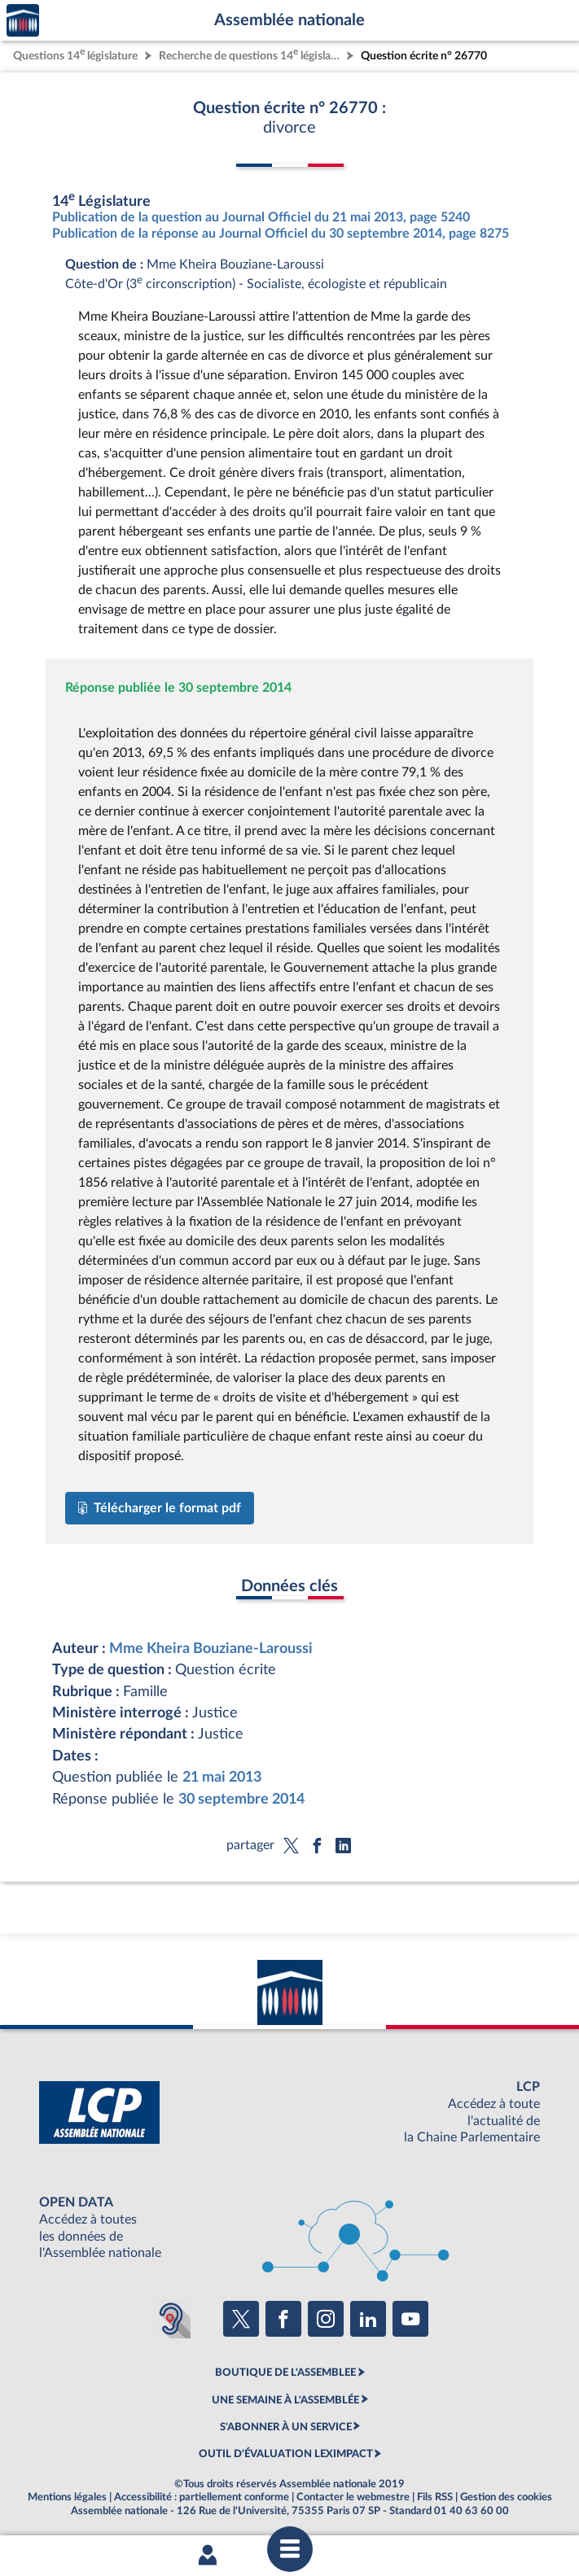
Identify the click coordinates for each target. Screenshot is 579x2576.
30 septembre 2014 (241, 1799)
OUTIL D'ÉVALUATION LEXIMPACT (286, 2454)
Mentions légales (67, 2497)
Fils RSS (435, 2497)
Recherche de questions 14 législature (251, 54)
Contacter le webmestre (353, 2497)
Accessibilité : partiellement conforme (201, 2497)
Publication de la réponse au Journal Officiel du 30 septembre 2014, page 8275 (280, 233)
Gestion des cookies (506, 2497)
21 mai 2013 (221, 1777)
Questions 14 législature (75, 54)
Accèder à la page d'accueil (23, 21)
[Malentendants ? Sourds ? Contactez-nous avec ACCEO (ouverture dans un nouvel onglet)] (171, 2318)
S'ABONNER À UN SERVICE (286, 2427)
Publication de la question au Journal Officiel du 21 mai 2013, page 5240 (261, 217)
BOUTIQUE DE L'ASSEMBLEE (285, 2372)
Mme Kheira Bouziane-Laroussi (211, 1648)
